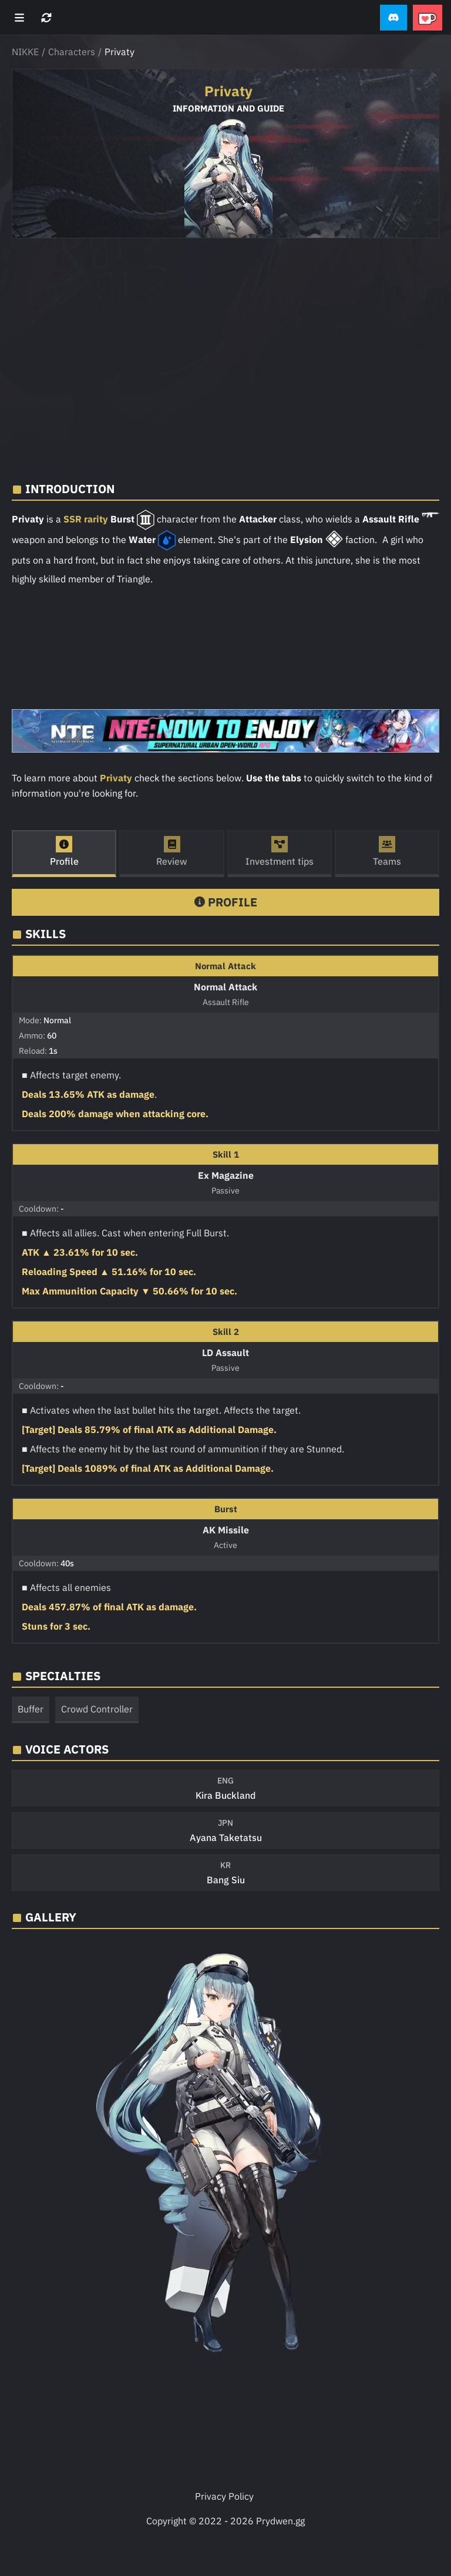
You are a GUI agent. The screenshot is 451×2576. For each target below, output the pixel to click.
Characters (71, 52)
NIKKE (25, 52)
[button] (393, 18)
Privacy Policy (224, 2496)
